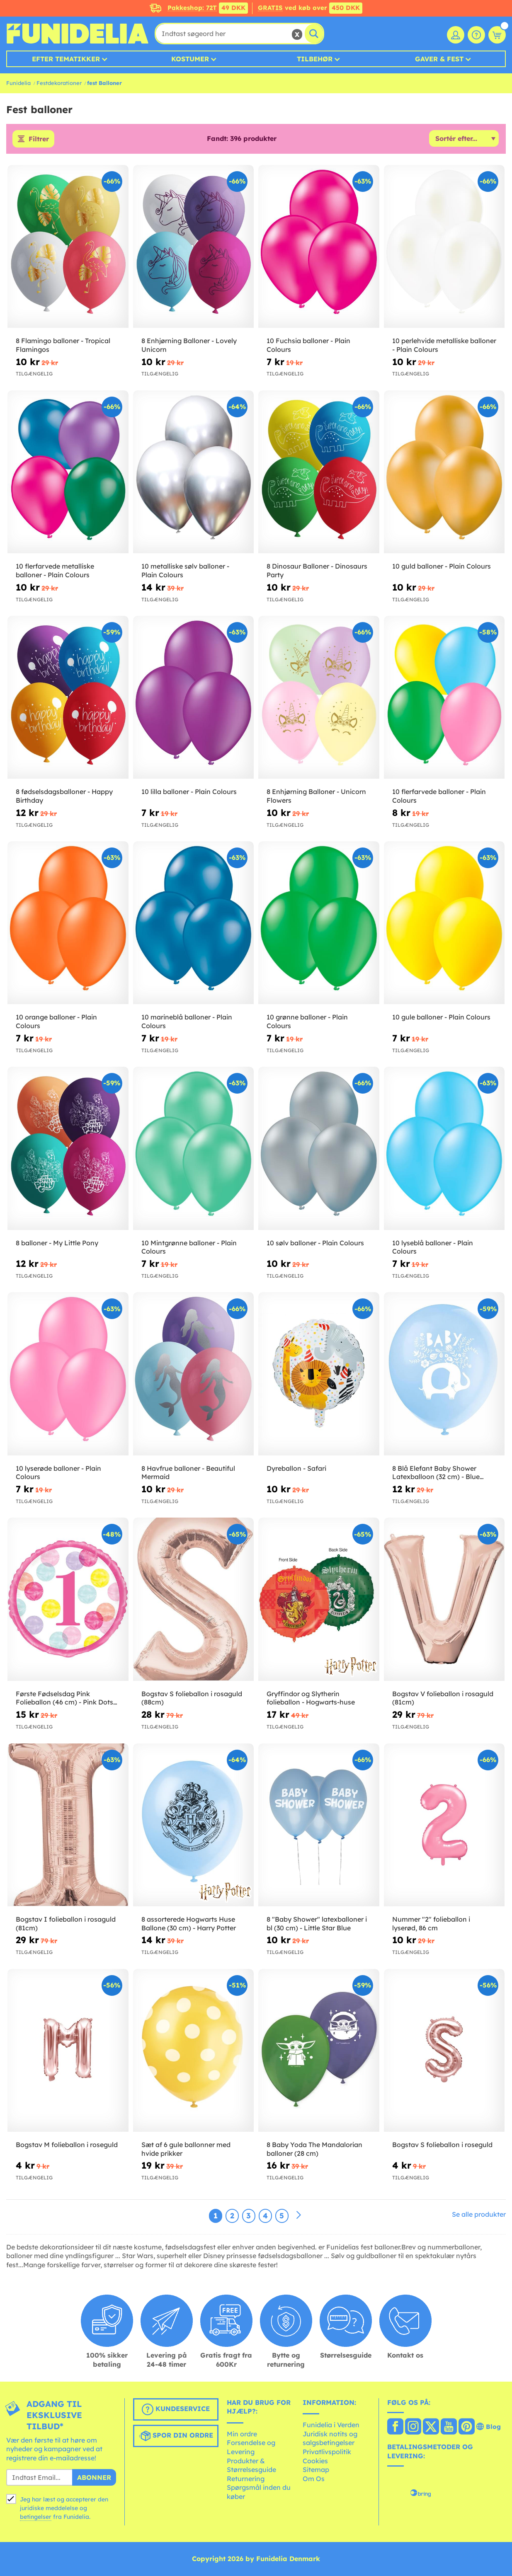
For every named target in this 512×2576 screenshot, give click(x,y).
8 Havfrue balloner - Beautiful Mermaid (188, 1472)
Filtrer (39, 139)
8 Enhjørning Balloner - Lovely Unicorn (189, 345)
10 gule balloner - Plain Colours (441, 1017)
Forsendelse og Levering (251, 2447)
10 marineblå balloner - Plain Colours (186, 1021)
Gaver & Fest (439, 59)
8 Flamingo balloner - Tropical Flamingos (63, 345)
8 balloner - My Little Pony (57, 1243)
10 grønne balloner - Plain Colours (307, 1021)
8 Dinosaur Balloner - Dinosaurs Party (317, 570)
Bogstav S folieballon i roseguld (442, 2144)
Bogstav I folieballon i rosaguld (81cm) (66, 1923)
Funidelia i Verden (331, 2425)
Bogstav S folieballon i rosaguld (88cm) (191, 1698)
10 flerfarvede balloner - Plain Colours (439, 795)
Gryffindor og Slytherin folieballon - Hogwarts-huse (311, 1698)
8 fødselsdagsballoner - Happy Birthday (64, 795)
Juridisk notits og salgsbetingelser (330, 2438)
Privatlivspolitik (327, 2452)
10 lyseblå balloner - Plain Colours (432, 1247)
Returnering (245, 2478)
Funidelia (18, 83)
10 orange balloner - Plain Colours (56, 1021)
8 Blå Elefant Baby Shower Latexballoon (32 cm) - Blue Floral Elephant (436, 1473)
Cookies (315, 2461)
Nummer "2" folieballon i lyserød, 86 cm (431, 1923)
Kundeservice (176, 2409)
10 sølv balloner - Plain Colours (315, 1243)
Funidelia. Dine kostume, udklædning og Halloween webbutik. (77, 34)
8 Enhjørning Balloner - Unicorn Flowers (316, 795)
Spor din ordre (176, 2436)
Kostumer (190, 59)
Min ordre (242, 2434)
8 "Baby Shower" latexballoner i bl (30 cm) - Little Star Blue (317, 1923)
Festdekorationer (59, 83)
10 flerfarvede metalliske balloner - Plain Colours (55, 570)
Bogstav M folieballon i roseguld (67, 2144)
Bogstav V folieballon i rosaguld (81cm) (442, 1698)
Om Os (314, 2478)
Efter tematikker (66, 59)
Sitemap (316, 2469)
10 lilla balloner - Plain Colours (189, 791)
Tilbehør (314, 59)
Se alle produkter (479, 2214)
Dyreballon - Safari (296, 1468)
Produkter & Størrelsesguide (251, 2465)
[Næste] (298, 2215)
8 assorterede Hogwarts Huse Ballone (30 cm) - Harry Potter (188, 1923)
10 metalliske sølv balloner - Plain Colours (185, 570)
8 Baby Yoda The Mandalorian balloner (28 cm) (314, 2148)
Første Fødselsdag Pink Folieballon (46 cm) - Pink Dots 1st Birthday (64, 1698)
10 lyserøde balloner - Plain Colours (58, 1472)
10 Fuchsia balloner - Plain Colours (308, 345)
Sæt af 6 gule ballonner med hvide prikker (186, 2148)
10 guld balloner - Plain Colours (441, 566)
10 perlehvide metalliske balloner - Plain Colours (444, 345)
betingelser (35, 2516)
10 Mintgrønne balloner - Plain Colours (189, 1247)
